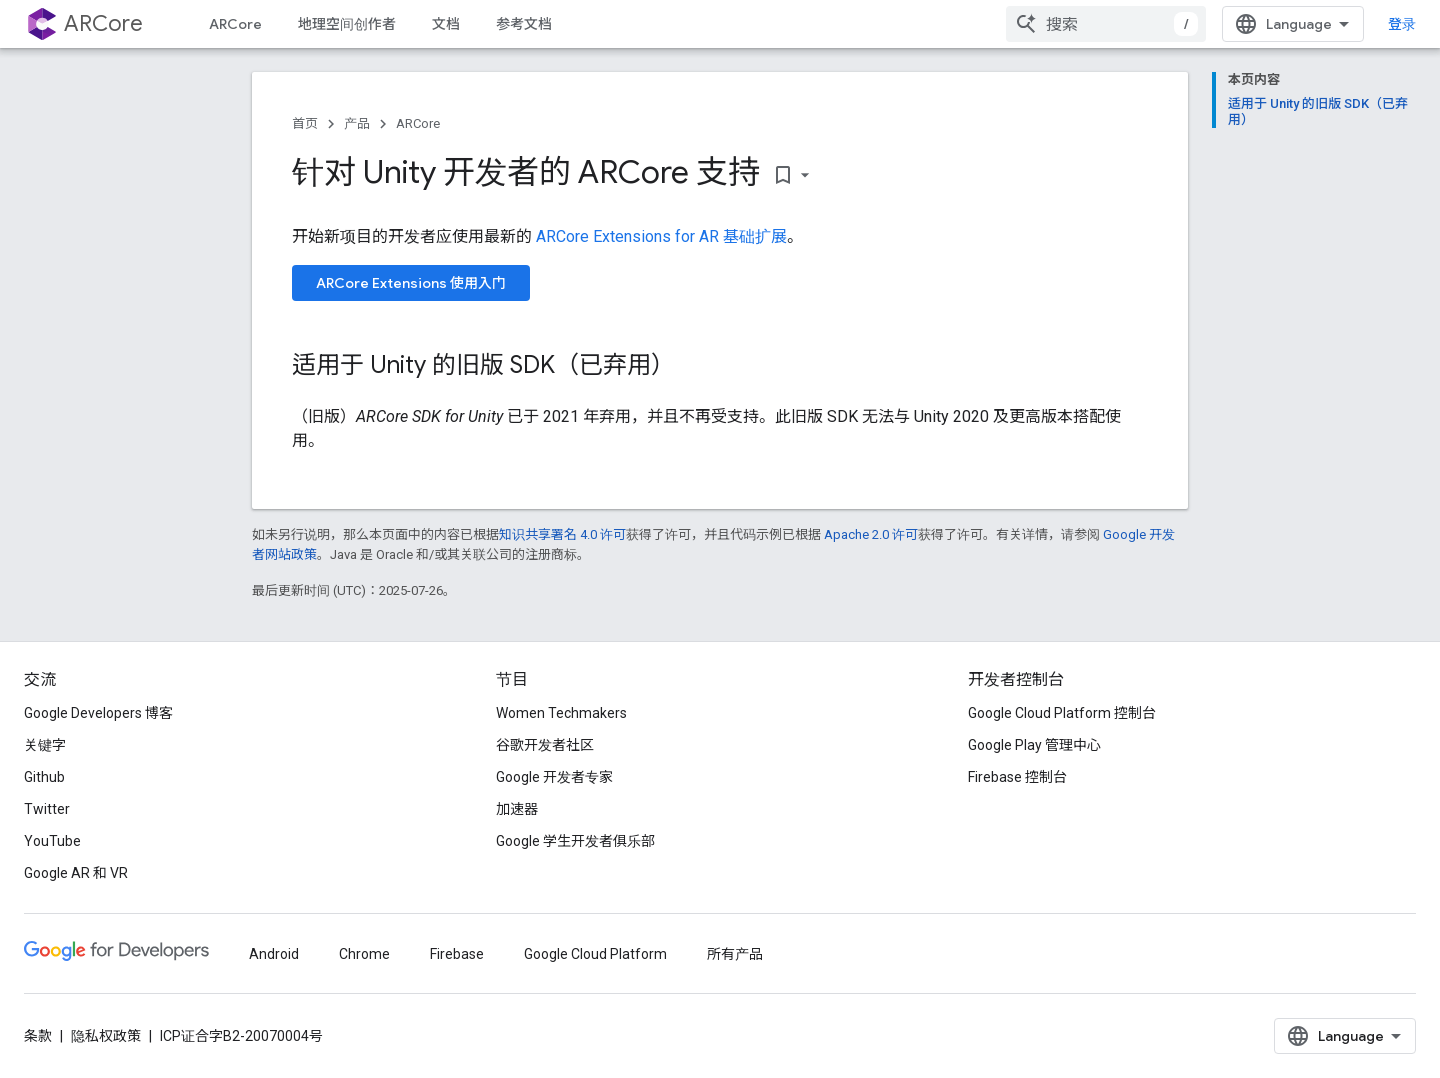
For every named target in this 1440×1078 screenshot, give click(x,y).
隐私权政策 (106, 1036)
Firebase (457, 954)
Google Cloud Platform (595, 954)
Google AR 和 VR (76, 873)
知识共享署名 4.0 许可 (562, 534)
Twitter (47, 809)
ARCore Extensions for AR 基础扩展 (661, 236)
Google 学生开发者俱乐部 (575, 841)
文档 (446, 24)
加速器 (517, 809)
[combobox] (1106, 24)
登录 (1402, 24)
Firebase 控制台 (1017, 777)
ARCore (103, 23)
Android (274, 954)
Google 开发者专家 (554, 777)
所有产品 (735, 954)
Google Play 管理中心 (1034, 745)
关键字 (45, 745)
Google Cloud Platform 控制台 (1062, 713)
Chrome (364, 954)
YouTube (52, 841)
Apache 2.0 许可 (871, 534)
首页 (305, 123)
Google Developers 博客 (98, 713)
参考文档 (524, 24)
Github (44, 777)
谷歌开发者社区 (545, 745)
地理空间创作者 (347, 24)
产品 (357, 123)
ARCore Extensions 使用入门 (411, 283)
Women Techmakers (561, 713)
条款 (38, 1036)
